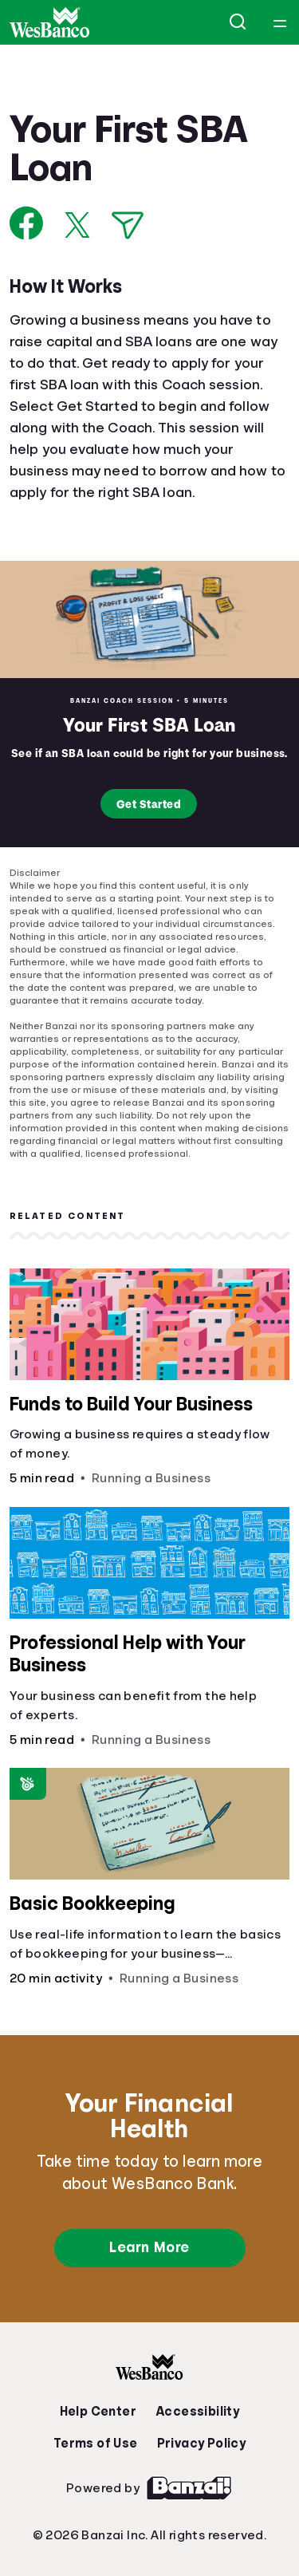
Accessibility (197, 2411)
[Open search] (238, 22)
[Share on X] (77, 225)
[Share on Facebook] (27, 223)
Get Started (149, 804)
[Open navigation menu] (279, 22)
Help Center (98, 2411)
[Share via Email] (127, 225)
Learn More (149, 2247)
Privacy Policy (201, 2443)
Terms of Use (95, 2443)
